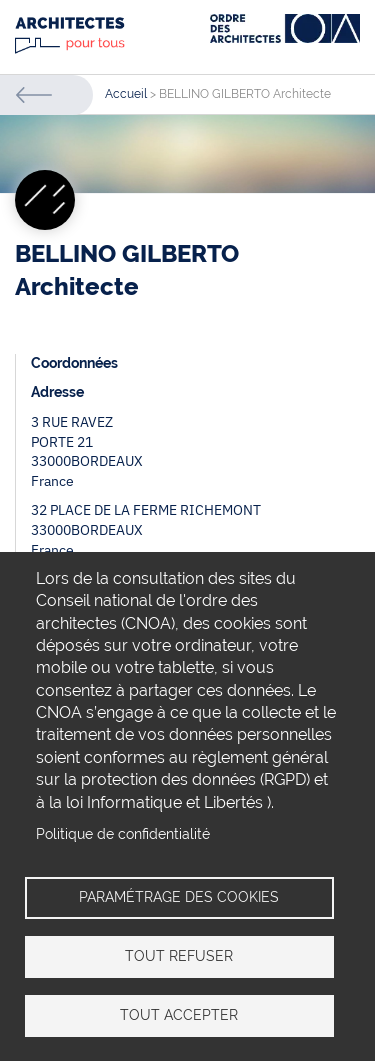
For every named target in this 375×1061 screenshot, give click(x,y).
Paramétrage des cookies (179, 897)
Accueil (126, 94)
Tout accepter (179, 1015)
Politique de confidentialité (123, 834)
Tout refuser (179, 956)
